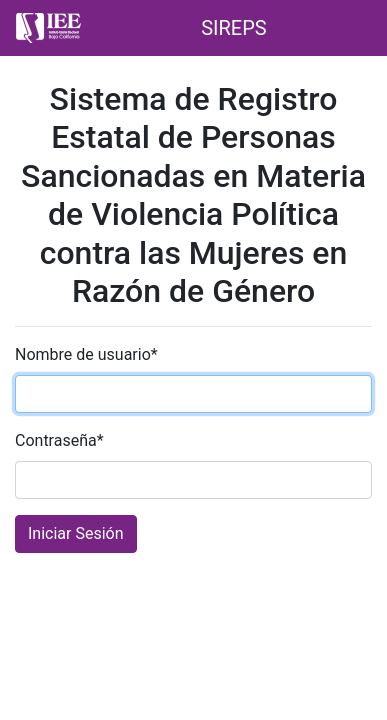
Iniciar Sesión (76, 533)
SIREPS (234, 28)
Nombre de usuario (86, 354)
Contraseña (59, 440)
